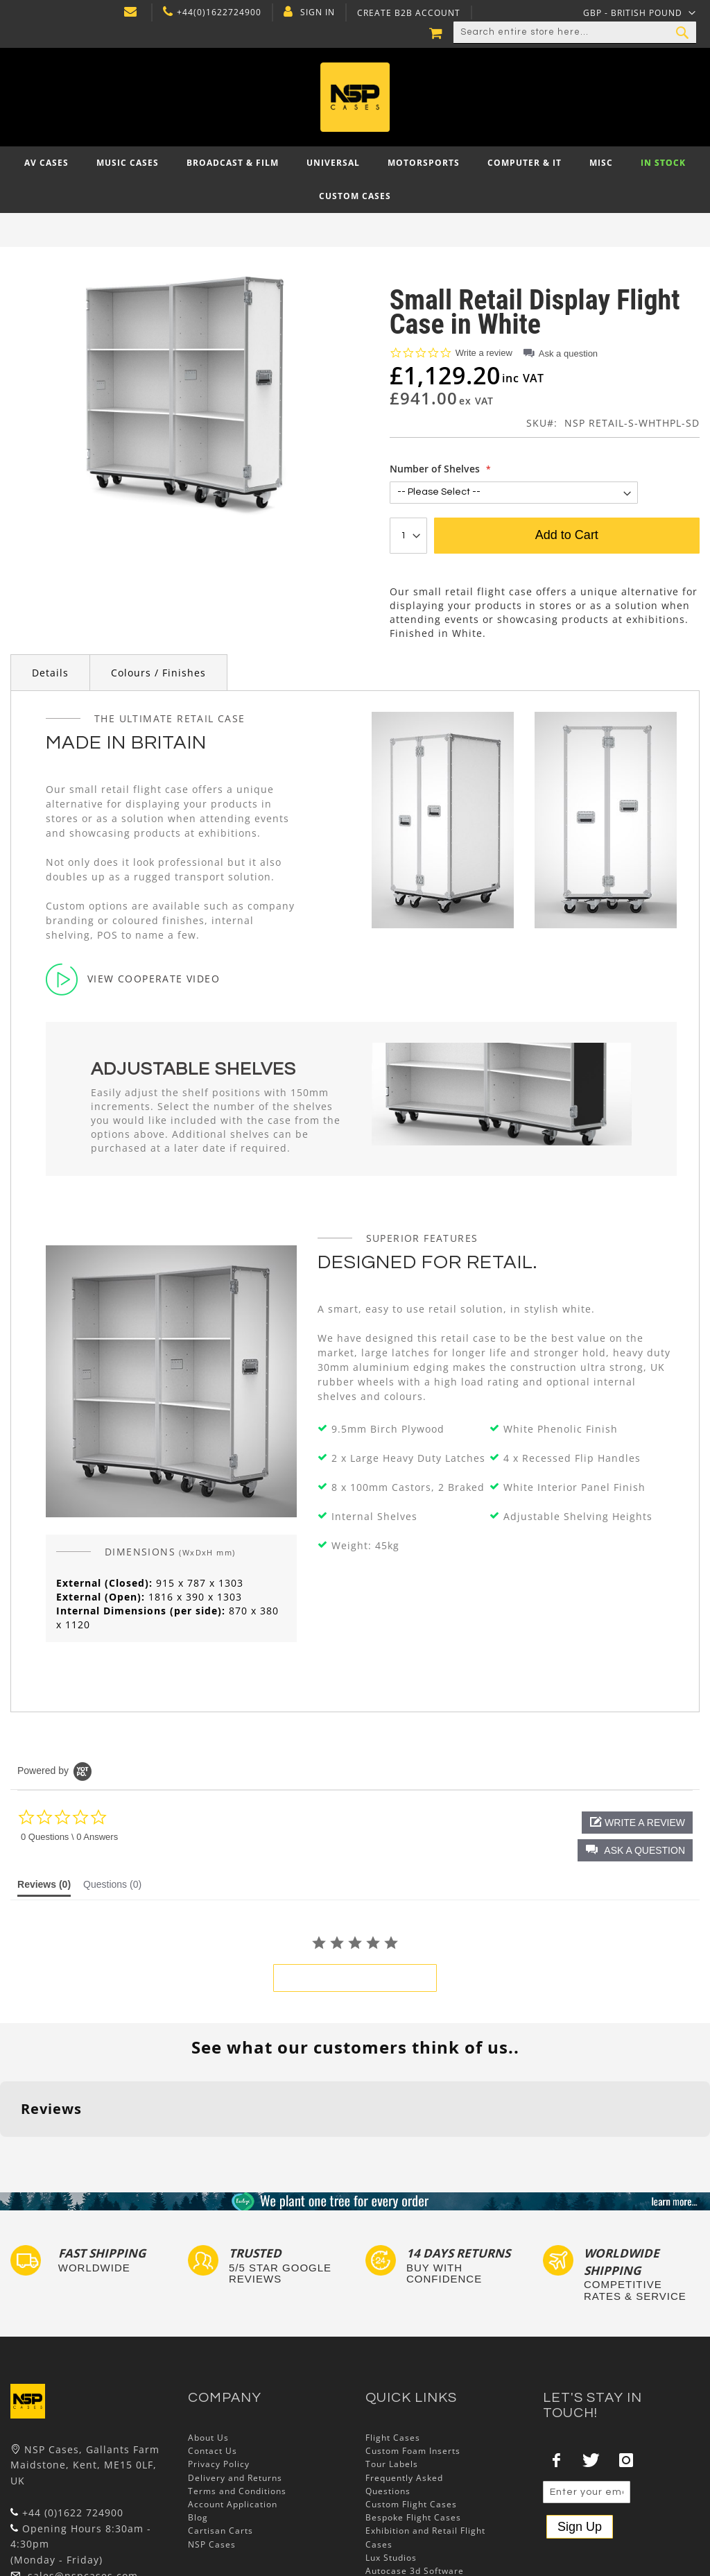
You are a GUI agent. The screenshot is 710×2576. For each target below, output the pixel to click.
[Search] (682, 33)
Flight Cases (392, 2352)
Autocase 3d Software (414, 2485)
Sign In (317, 12)
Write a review (484, 353)
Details (50, 672)
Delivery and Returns (235, 2392)
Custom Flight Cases (411, 2419)
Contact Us (212, 2365)
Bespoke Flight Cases (413, 2432)
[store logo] (355, 97)
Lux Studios (391, 2471)
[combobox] (574, 33)
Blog (198, 2432)
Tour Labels (391, 2379)
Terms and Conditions (237, 2405)
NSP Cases (212, 2458)
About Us (208, 2352)
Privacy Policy (219, 2379)
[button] (635, 1850)
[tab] (44, 1888)
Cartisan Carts (220, 2445)
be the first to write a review (354, 1978)
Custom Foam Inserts (412, 2365)
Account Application (232, 2419)
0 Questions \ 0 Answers (69, 1837)
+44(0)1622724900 (219, 12)
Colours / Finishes (158, 672)
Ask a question (568, 353)
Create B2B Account (408, 13)
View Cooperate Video (133, 979)
